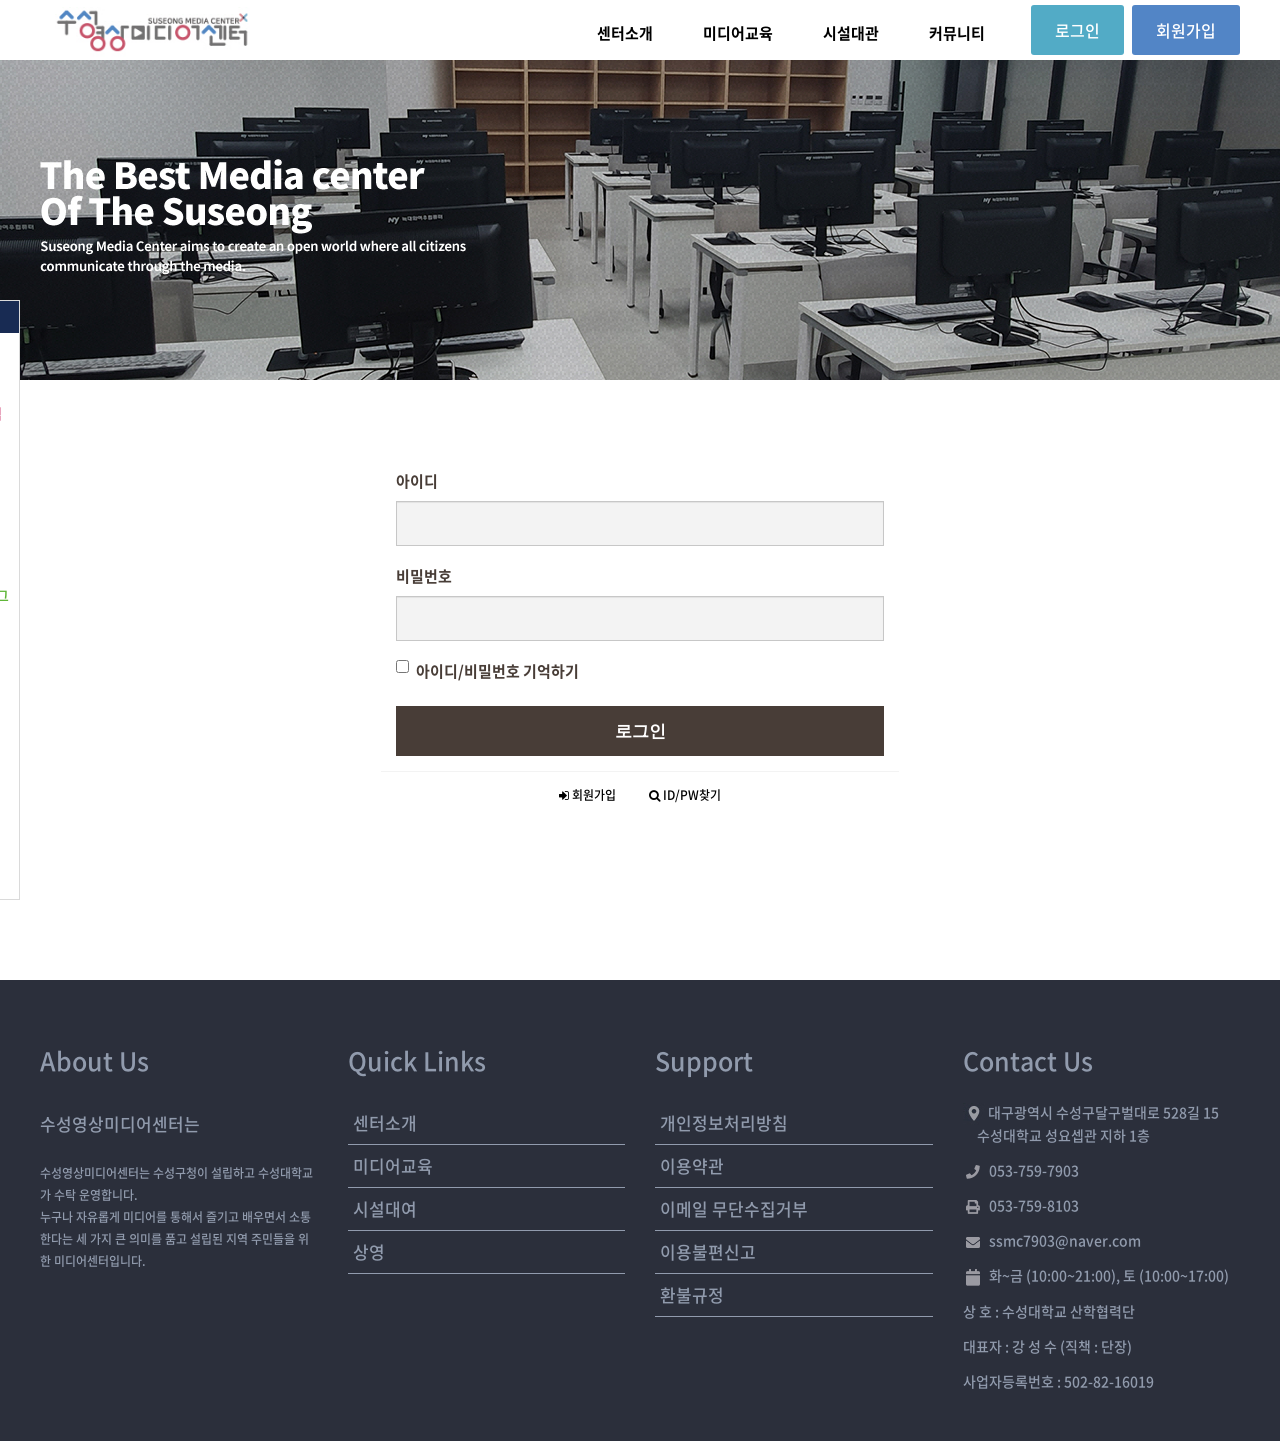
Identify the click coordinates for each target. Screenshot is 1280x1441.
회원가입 (587, 795)
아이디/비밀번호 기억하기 (487, 671)
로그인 (640, 731)
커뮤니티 (957, 33)
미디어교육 (738, 33)
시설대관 (851, 33)
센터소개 (625, 33)
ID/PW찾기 (685, 795)
